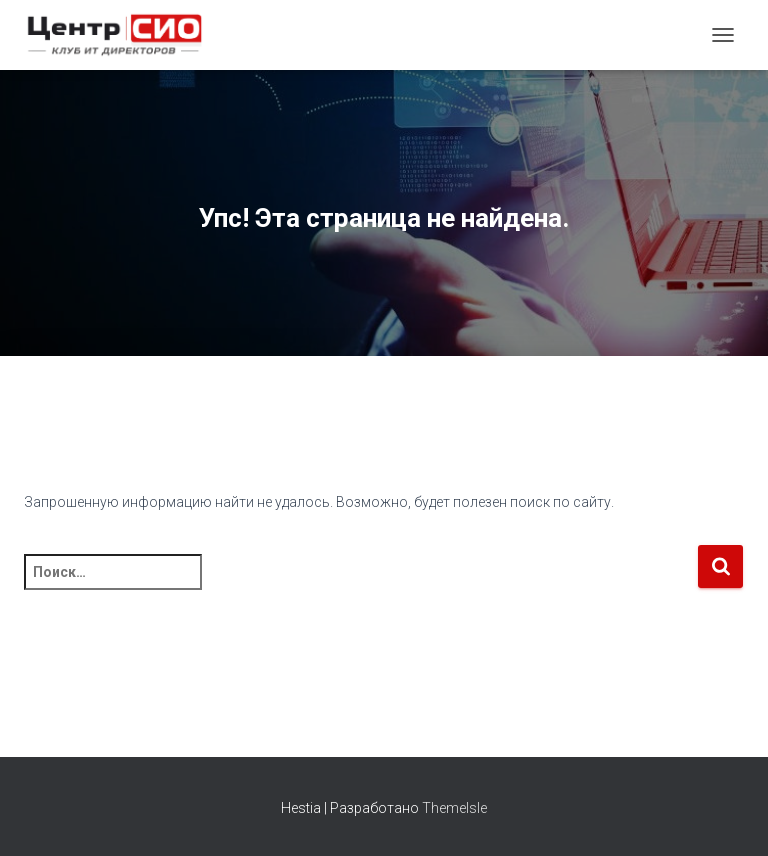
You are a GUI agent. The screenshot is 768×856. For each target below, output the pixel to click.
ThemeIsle (454, 808)
